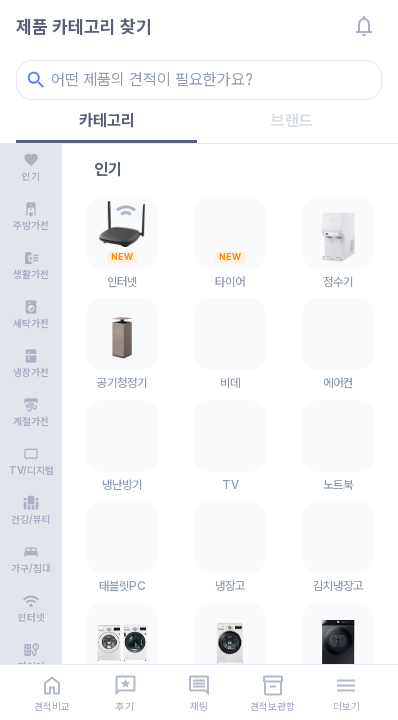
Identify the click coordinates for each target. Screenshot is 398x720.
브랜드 (292, 120)
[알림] (364, 26)
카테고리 (107, 120)
